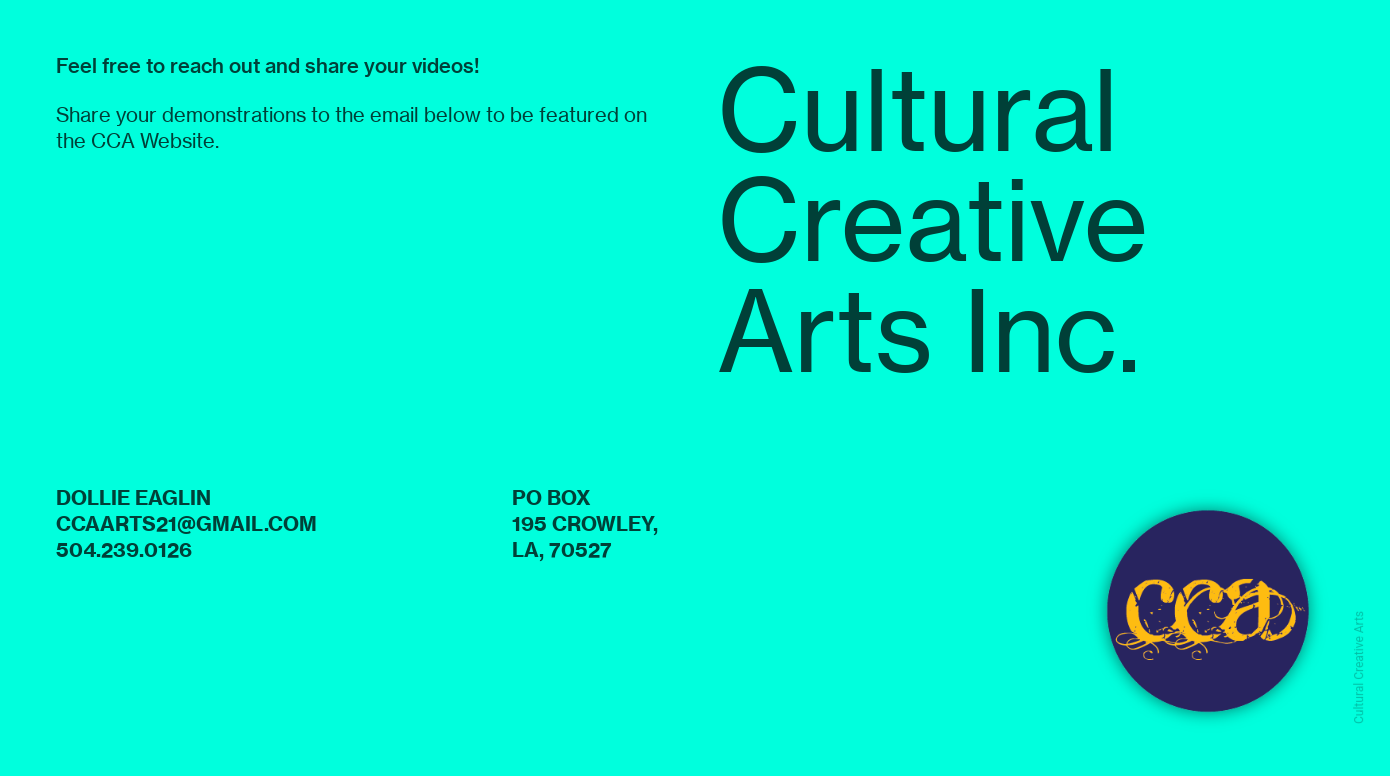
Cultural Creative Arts (1359, 667)
